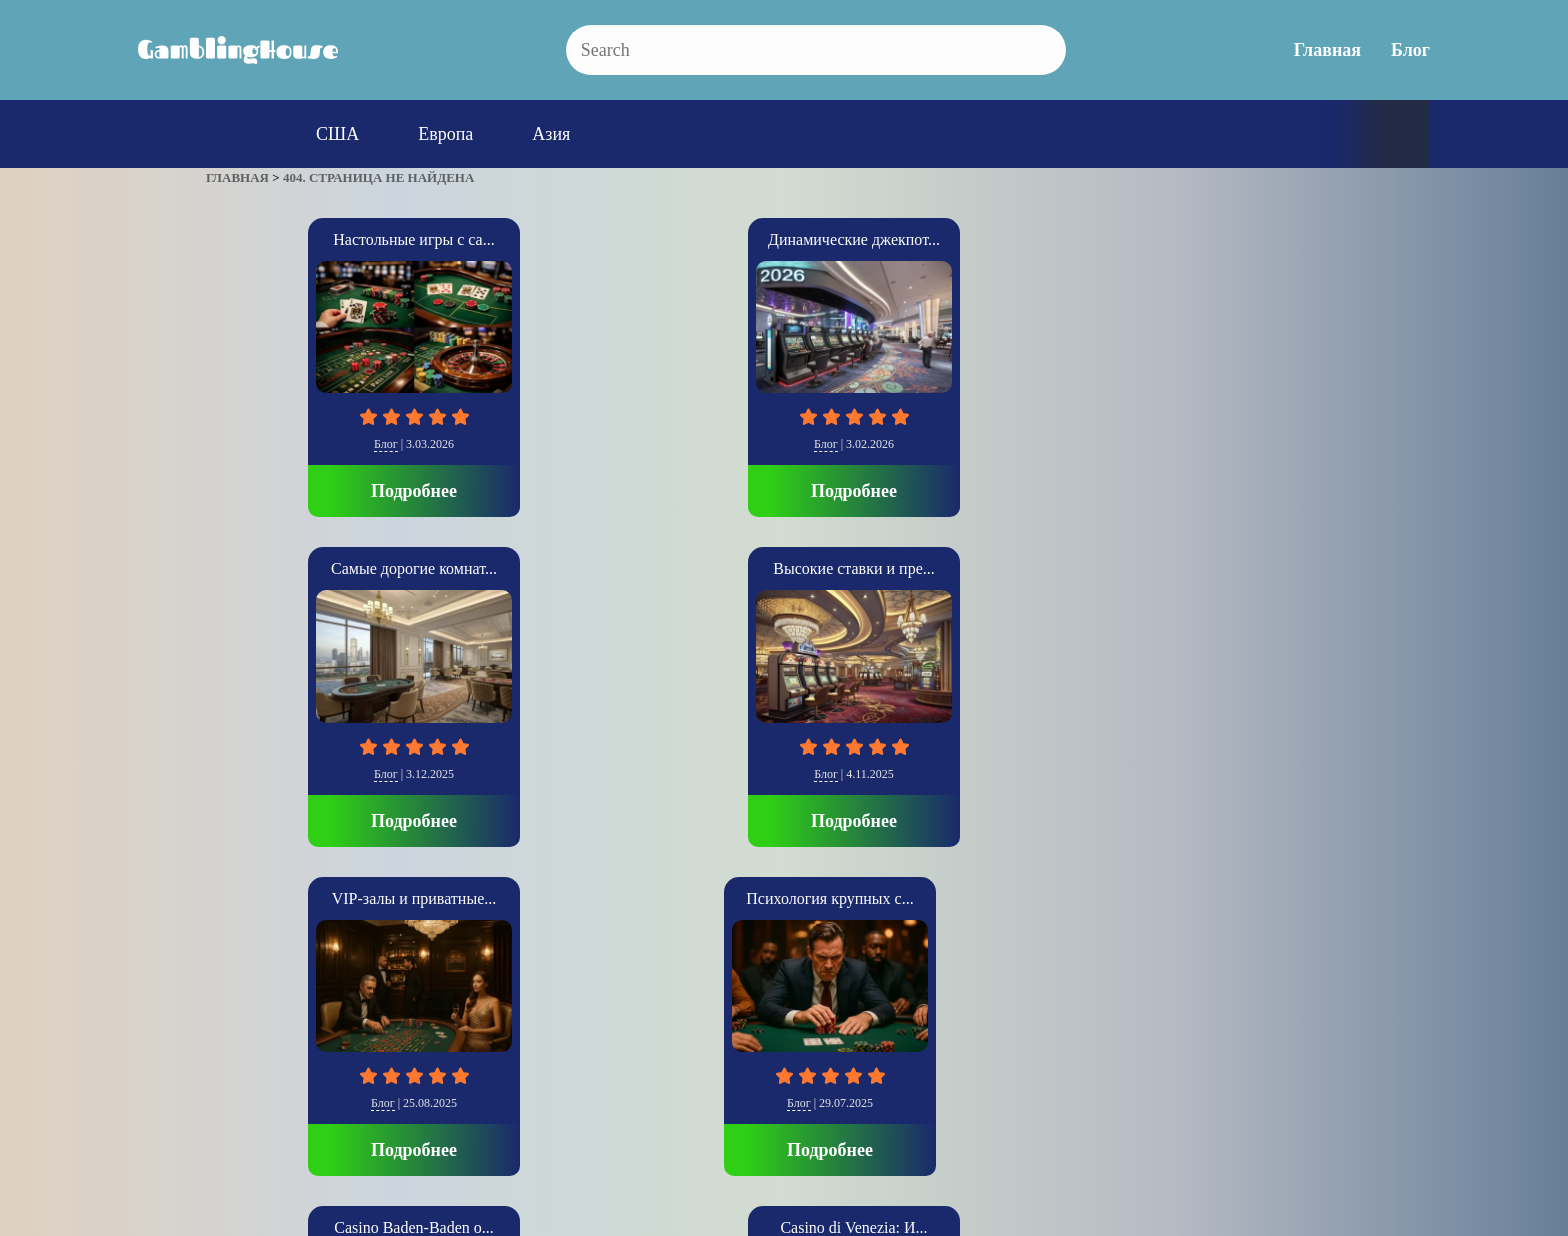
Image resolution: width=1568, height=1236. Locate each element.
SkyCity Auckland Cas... (1020, 568)
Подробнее (312, 491)
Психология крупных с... (311, 568)
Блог (1410, 50)
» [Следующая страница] (234, 993)
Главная (1327, 50)
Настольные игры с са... (311, 239)
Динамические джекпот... (548, 239)
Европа (445, 134)
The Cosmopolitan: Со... (1256, 568)
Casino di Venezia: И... (783, 568)
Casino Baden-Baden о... (548, 568)
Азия (551, 134)
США (337, 134)
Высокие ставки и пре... (1019, 239)
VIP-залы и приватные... (1256, 239)
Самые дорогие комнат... (784, 239)
